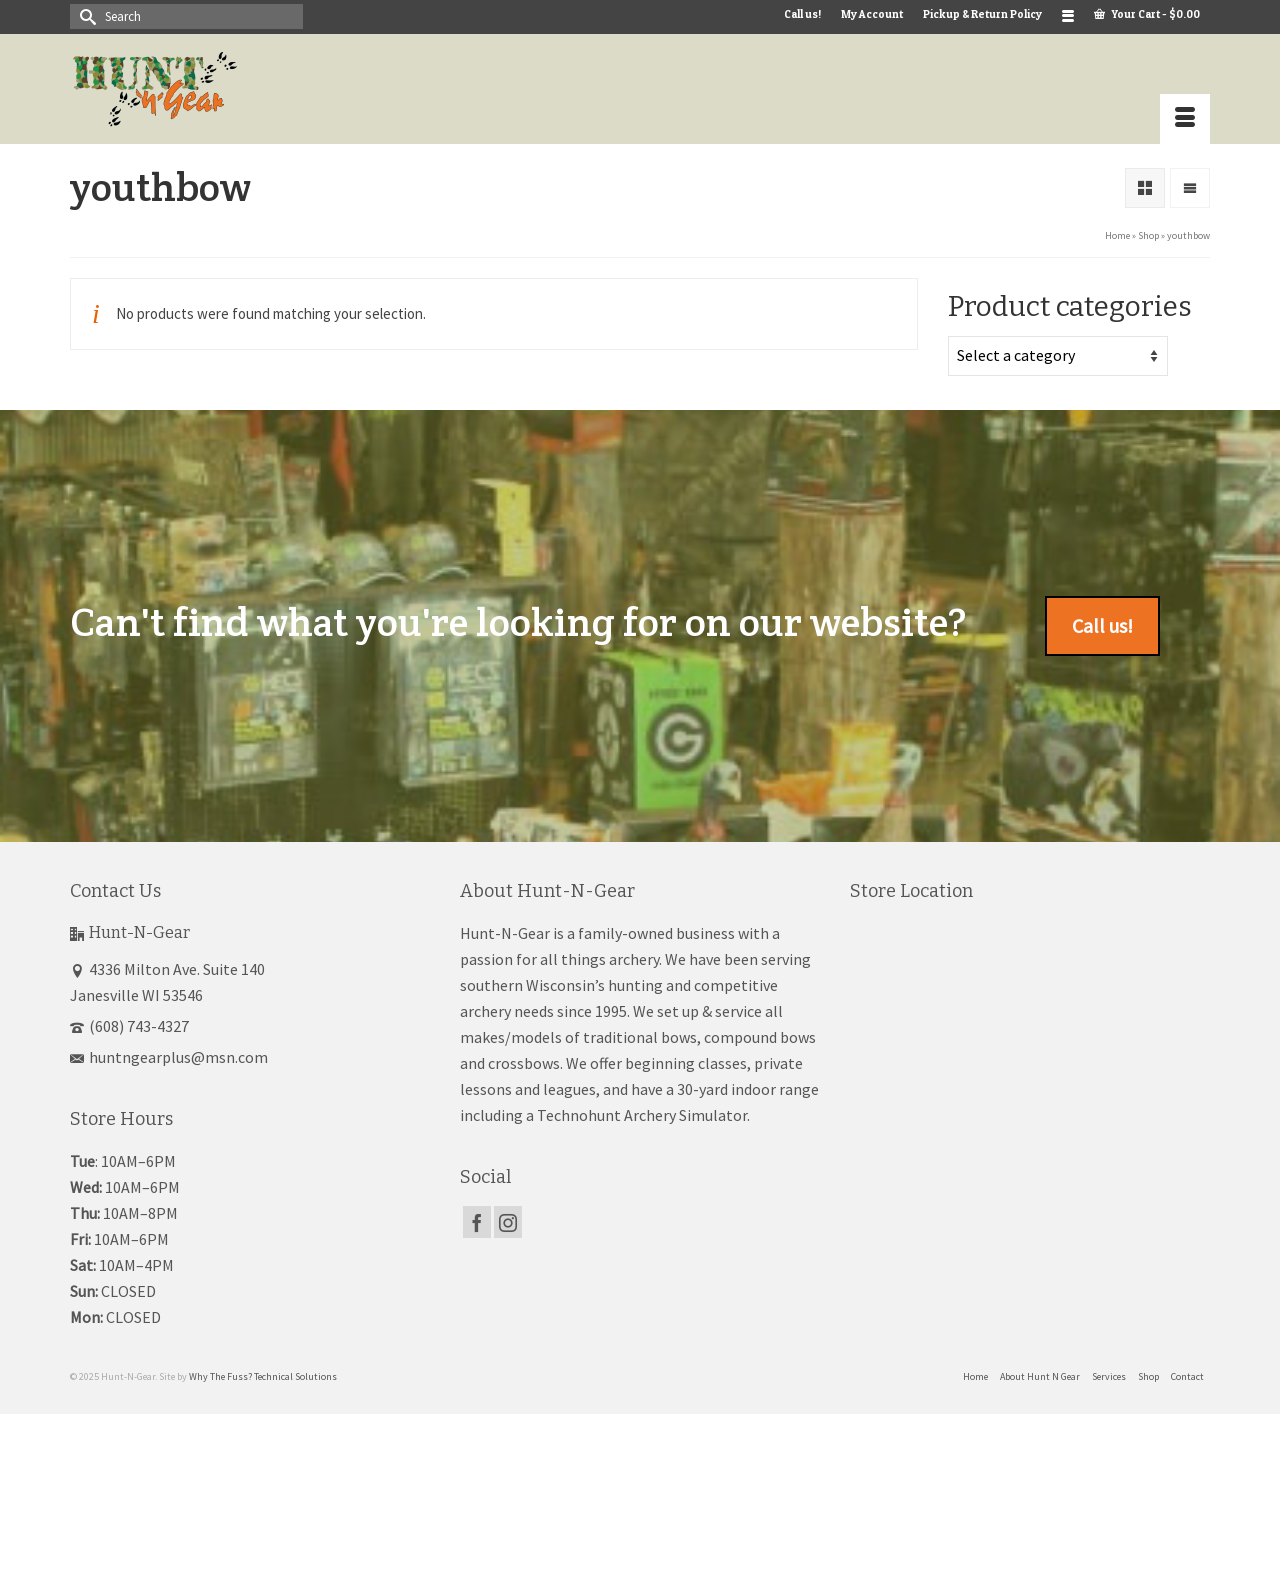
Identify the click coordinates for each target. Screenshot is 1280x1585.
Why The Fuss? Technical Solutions (263, 1376)
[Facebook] (477, 1222)
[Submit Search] (85, 16)
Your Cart (1147, 14)
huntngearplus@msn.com (169, 1057)
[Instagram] (508, 1222)
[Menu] (1185, 119)
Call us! (1102, 625)
